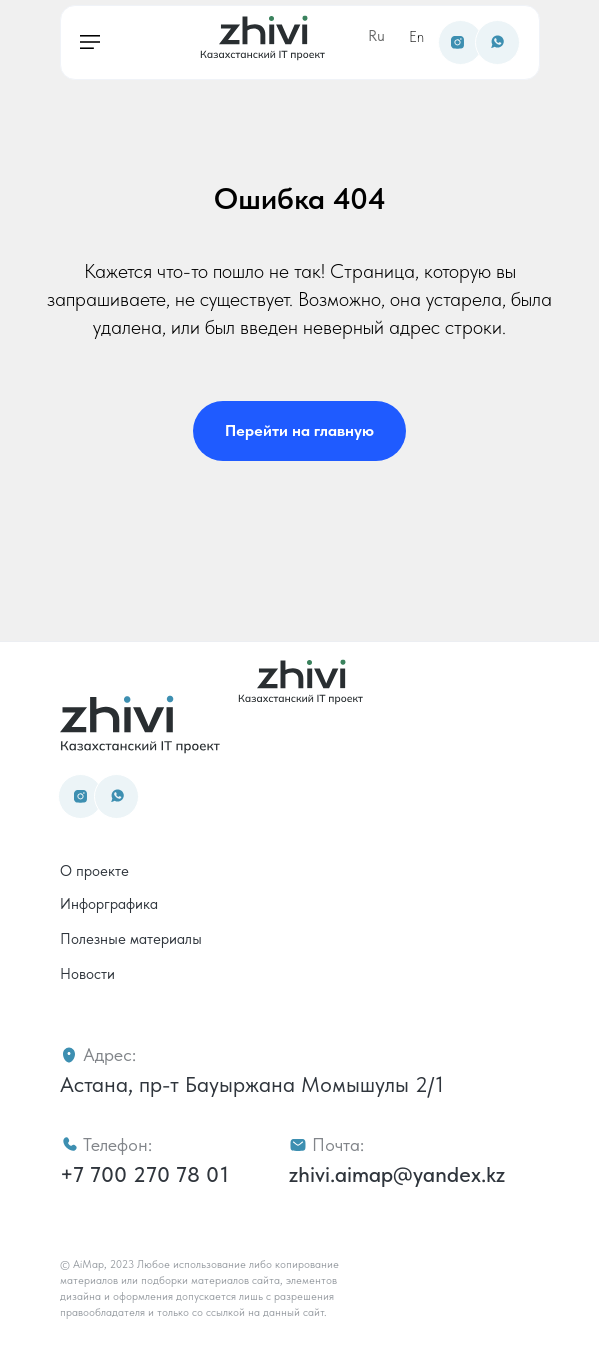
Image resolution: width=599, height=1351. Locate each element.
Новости (87, 974)
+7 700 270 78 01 (144, 1174)
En (416, 37)
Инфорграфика (109, 904)
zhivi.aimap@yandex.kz (397, 1174)
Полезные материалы (131, 939)
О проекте (94, 871)
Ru (376, 36)
